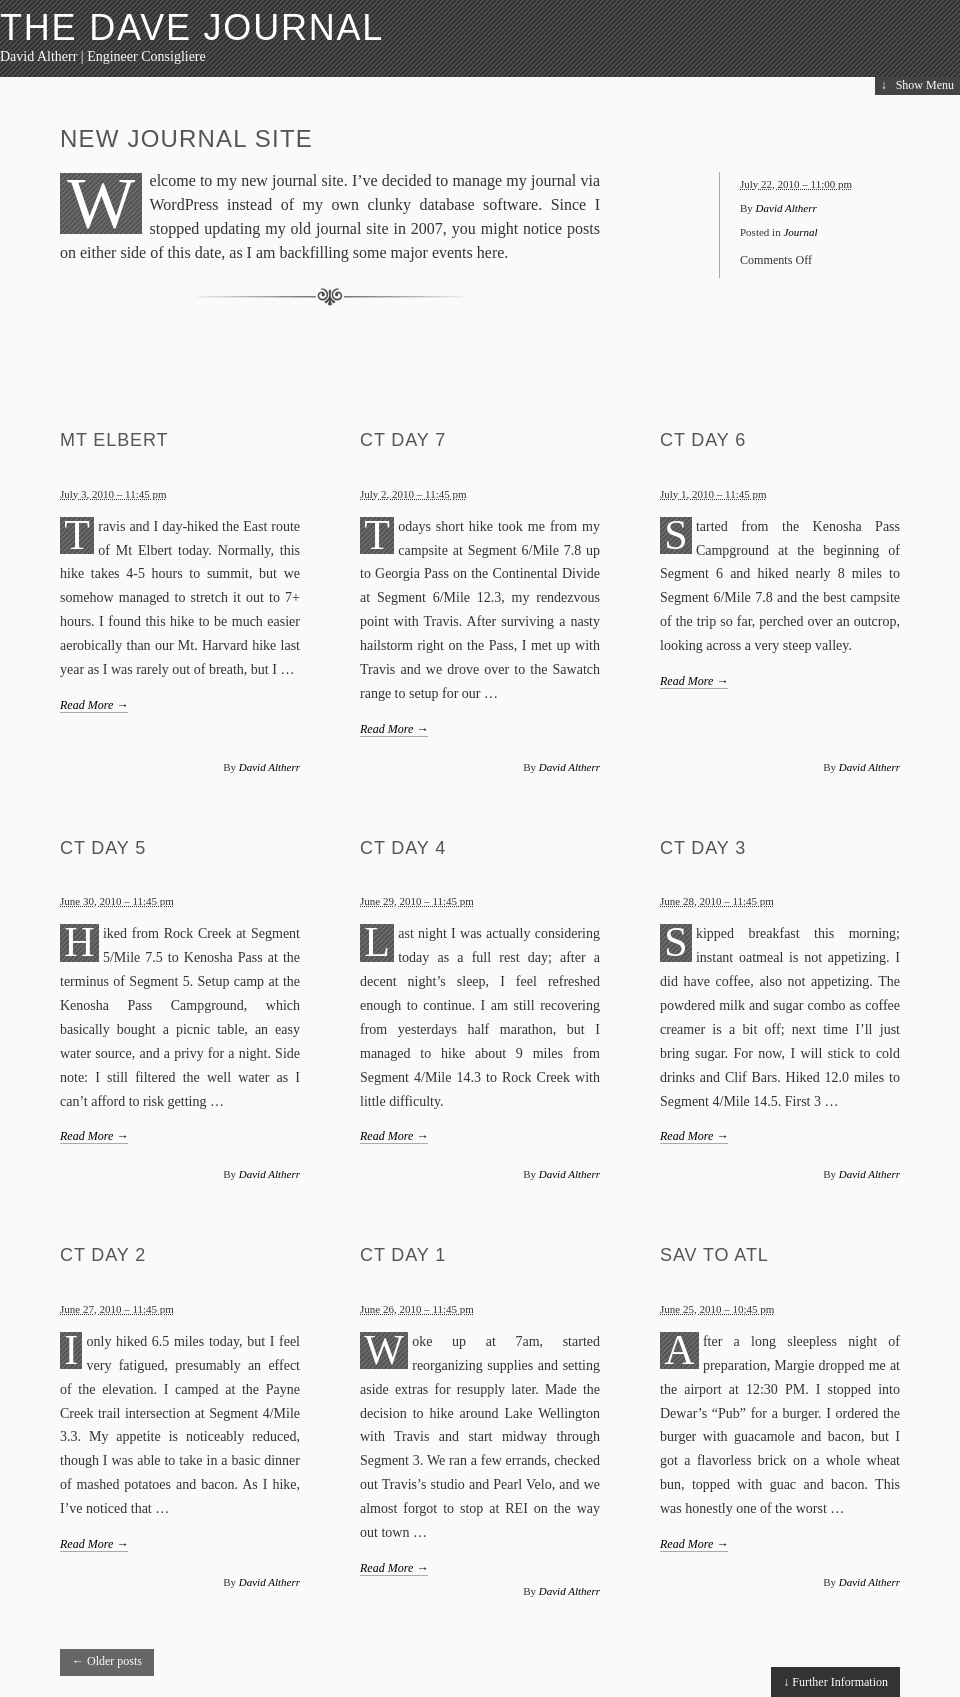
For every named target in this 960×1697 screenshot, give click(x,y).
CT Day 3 (703, 848)
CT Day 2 (103, 1255)
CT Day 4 (403, 848)
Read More (94, 705)
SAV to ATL (714, 1255)
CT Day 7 (403, 440)
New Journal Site (186, 138)
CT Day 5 (103, 848)
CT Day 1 (403, 1255)
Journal (800, 232)
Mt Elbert (114, 440)
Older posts (107, 1661)
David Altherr (786, 208)
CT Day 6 (703, 440)
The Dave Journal (192, 27)
